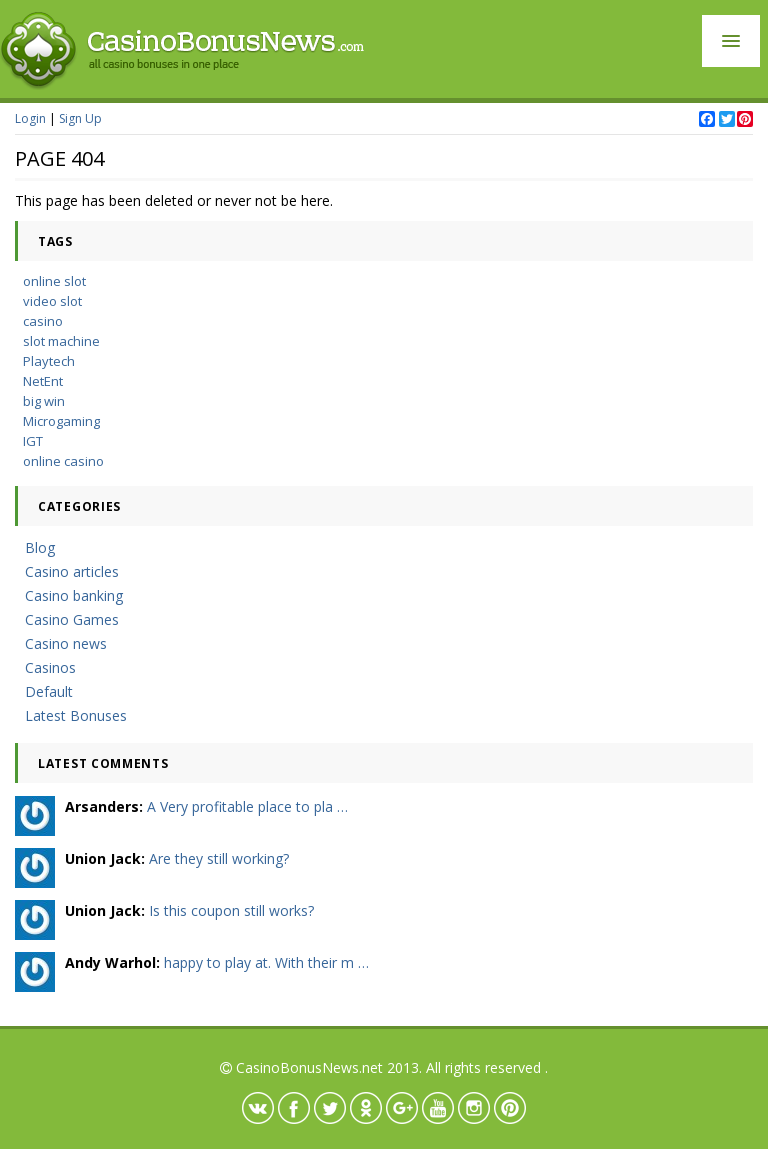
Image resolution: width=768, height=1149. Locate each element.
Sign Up (80, 118)
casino (43, 321)
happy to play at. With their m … (266, 962)
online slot (54, 281)
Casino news (66, 643)
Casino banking (74, 595)
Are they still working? (219, 858)
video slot (52, 301)
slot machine (61, 341)
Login (30, 118)
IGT (33, 441)
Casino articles (72, 571)
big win (44, 401)
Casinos (50, 667)
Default (49, 691)
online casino (63, 461)
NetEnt (43, 381)
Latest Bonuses (76, 715)
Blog (40, 547)
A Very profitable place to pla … (247, 806)
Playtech (49, 361)
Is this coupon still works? (231, 910)
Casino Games (72, 619)
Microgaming (61, 421)
